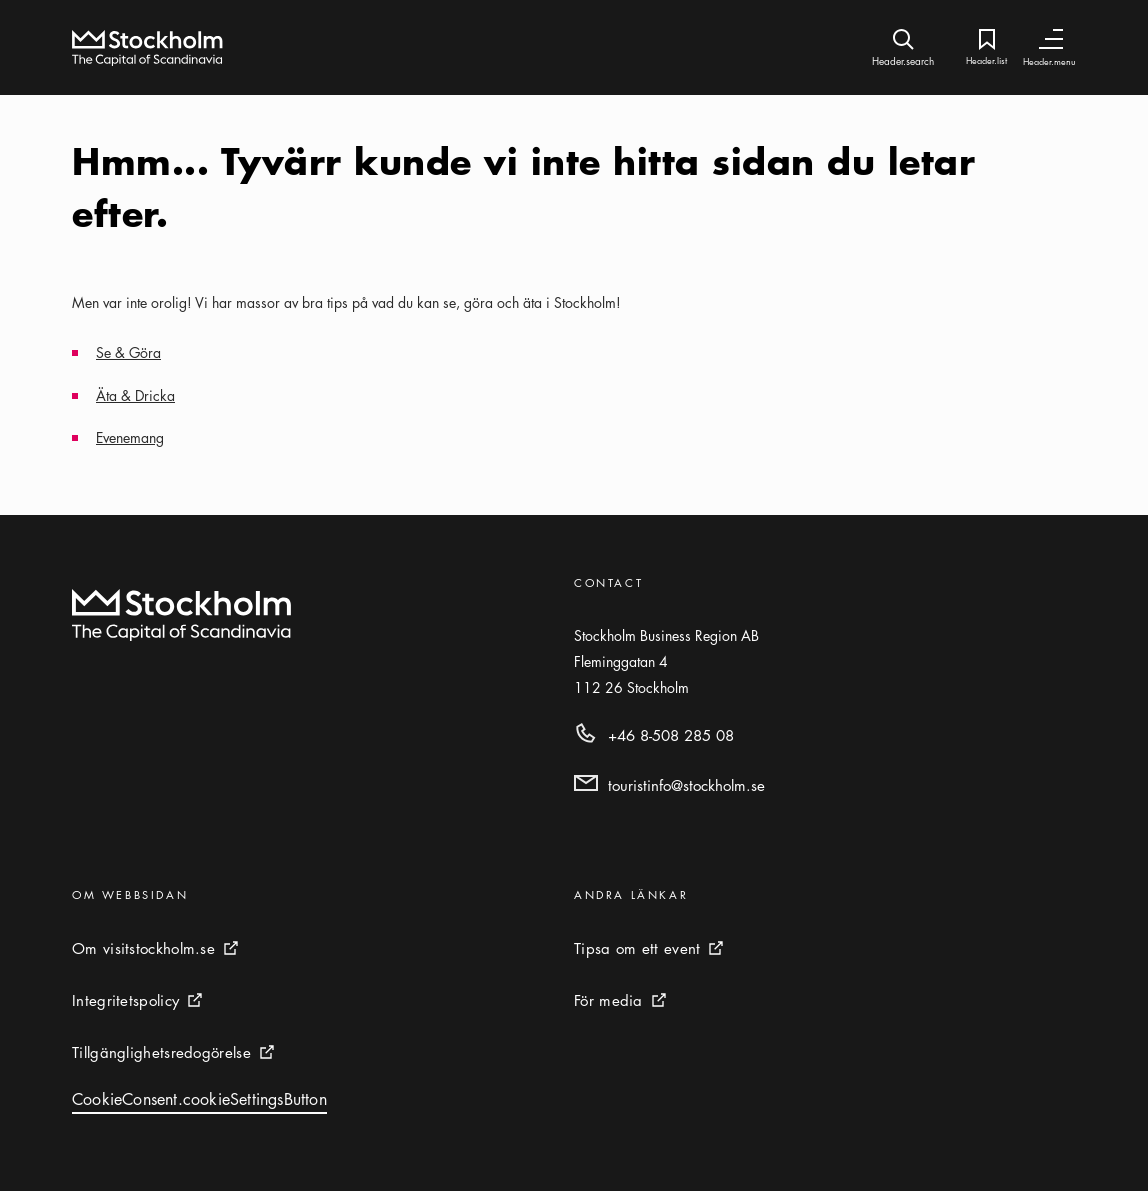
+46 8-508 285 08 (671, 735)
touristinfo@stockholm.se (686, 785)
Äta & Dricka (135, 395)
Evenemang (130, 437)
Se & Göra (128, 352)
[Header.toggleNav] (1051, 39)
